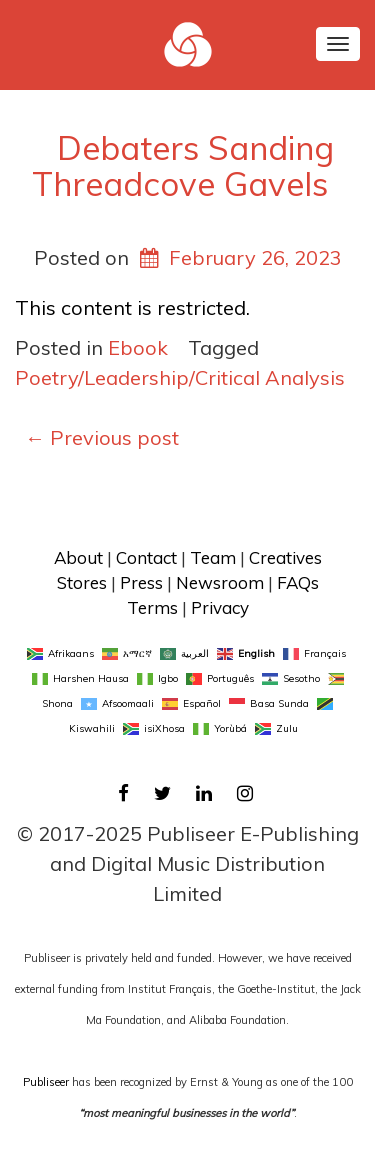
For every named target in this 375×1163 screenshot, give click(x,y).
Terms (152, 607)
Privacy (220, 607)
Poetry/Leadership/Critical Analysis (180, 377)
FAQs (298, 582)
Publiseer (46, 1082)
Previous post (102, 437)
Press (141, 582)
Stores (82, 582)
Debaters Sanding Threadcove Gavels (183, 165)
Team (213, 557)
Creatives (285, 557)
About (78, 557)
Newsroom (220, 582)
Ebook (138, 347)
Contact (146, 557)
